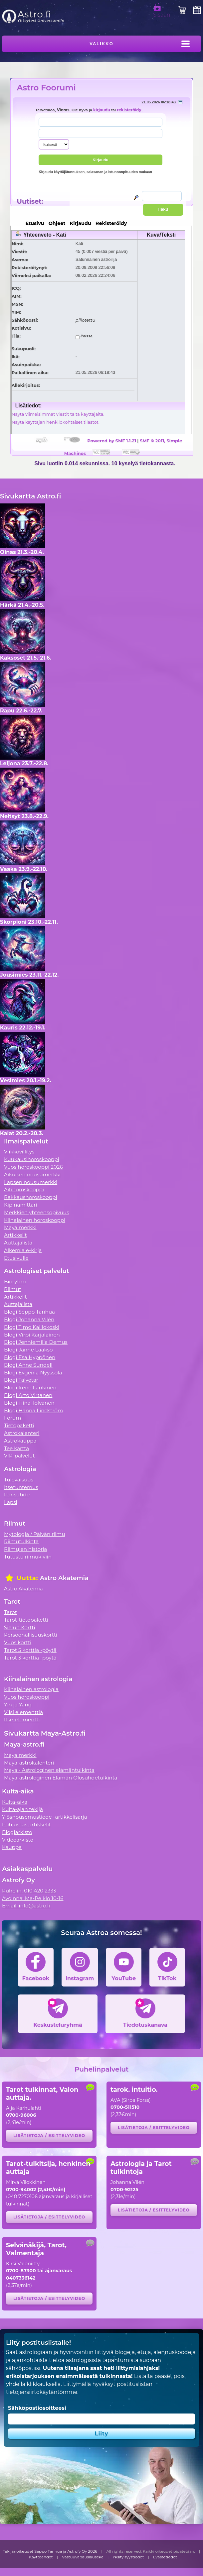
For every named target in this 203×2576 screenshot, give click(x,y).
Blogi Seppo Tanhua (29, 1312)
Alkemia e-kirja (23, 1250)
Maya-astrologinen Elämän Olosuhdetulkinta (60, 1777)
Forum (12, 1418)
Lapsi (10, 1502)
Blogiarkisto (17, 1832)
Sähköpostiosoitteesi (37, 2408)
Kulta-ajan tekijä (22, 1809)
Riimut (12, 1289)
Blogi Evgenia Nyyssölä (33, 1372)
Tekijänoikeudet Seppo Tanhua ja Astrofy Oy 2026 (50, 2551)
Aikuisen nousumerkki (32, 1174)
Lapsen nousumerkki (30, 1182)
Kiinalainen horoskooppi (34, 1220)
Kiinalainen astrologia (31, 1689)
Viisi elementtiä (23, 1712)
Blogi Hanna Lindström (33, 1410)
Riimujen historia (25, 1549)
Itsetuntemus (21, 1487)
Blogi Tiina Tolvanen (29, 1403)
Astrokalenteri (21, 1433)
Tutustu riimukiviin (28, 1557)
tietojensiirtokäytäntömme (41, 2392)
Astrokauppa (20, 1441)
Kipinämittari (20, 1205)
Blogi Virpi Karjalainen (32, 1335)
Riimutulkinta (21, 1541)
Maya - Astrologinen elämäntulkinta (49, 1770)
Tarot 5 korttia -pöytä (30, 1650)
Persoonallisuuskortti (30, 1635)
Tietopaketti (19, 1425)
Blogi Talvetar (21, 1380)
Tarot (10, 1612)
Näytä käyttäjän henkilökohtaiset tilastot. (56, 422)
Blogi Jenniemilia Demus (36, 1342)
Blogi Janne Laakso (28, 1349)
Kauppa (12, 1847)
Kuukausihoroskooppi (31, 1159)
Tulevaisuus (18, 1479)
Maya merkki (20, 1227)
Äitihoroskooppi (24, 1189)
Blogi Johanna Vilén (29, 1319)
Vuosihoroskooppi (26, 1697)
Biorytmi (15, 1281)
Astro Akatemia (23, 1588)
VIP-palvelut (19, 1455)
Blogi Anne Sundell (28, 1365)
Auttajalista (18, 1242)
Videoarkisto (17, 1840)
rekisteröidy (129, 110)
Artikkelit (15, 1235)
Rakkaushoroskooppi (30, 1197)
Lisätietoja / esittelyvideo (49, 2135)
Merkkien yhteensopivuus (36, 1212)
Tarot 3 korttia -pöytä (30, 1658)
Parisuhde (17, 1494)
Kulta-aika (14, 1802)
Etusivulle (16, 1258)
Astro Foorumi (46, 87)
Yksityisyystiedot (128, 2557)
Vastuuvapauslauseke (82, 2557)
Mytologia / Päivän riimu (34, 1534)
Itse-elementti (22, 1719)
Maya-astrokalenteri (29, 1763)
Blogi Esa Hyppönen (29, 1357)
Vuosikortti (17, 1642)
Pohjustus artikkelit (26, 1824)
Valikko (101, 43)
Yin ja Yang (18, 1704)
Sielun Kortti (19, 1627)
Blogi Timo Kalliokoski (31, 1327)
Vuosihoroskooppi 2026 (33, 1167)
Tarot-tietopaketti (26, 1620)
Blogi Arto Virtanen (28, 1395)
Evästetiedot (165, 2557)
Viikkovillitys (19, 1151)
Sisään (161, 12)
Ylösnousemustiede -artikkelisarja (44, 1817)
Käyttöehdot (41, 2557)
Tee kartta (16, 1448)
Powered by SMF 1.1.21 (111, 440)
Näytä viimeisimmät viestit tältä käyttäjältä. (58, 414)
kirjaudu (101, 110)
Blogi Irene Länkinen (30, 1387)
